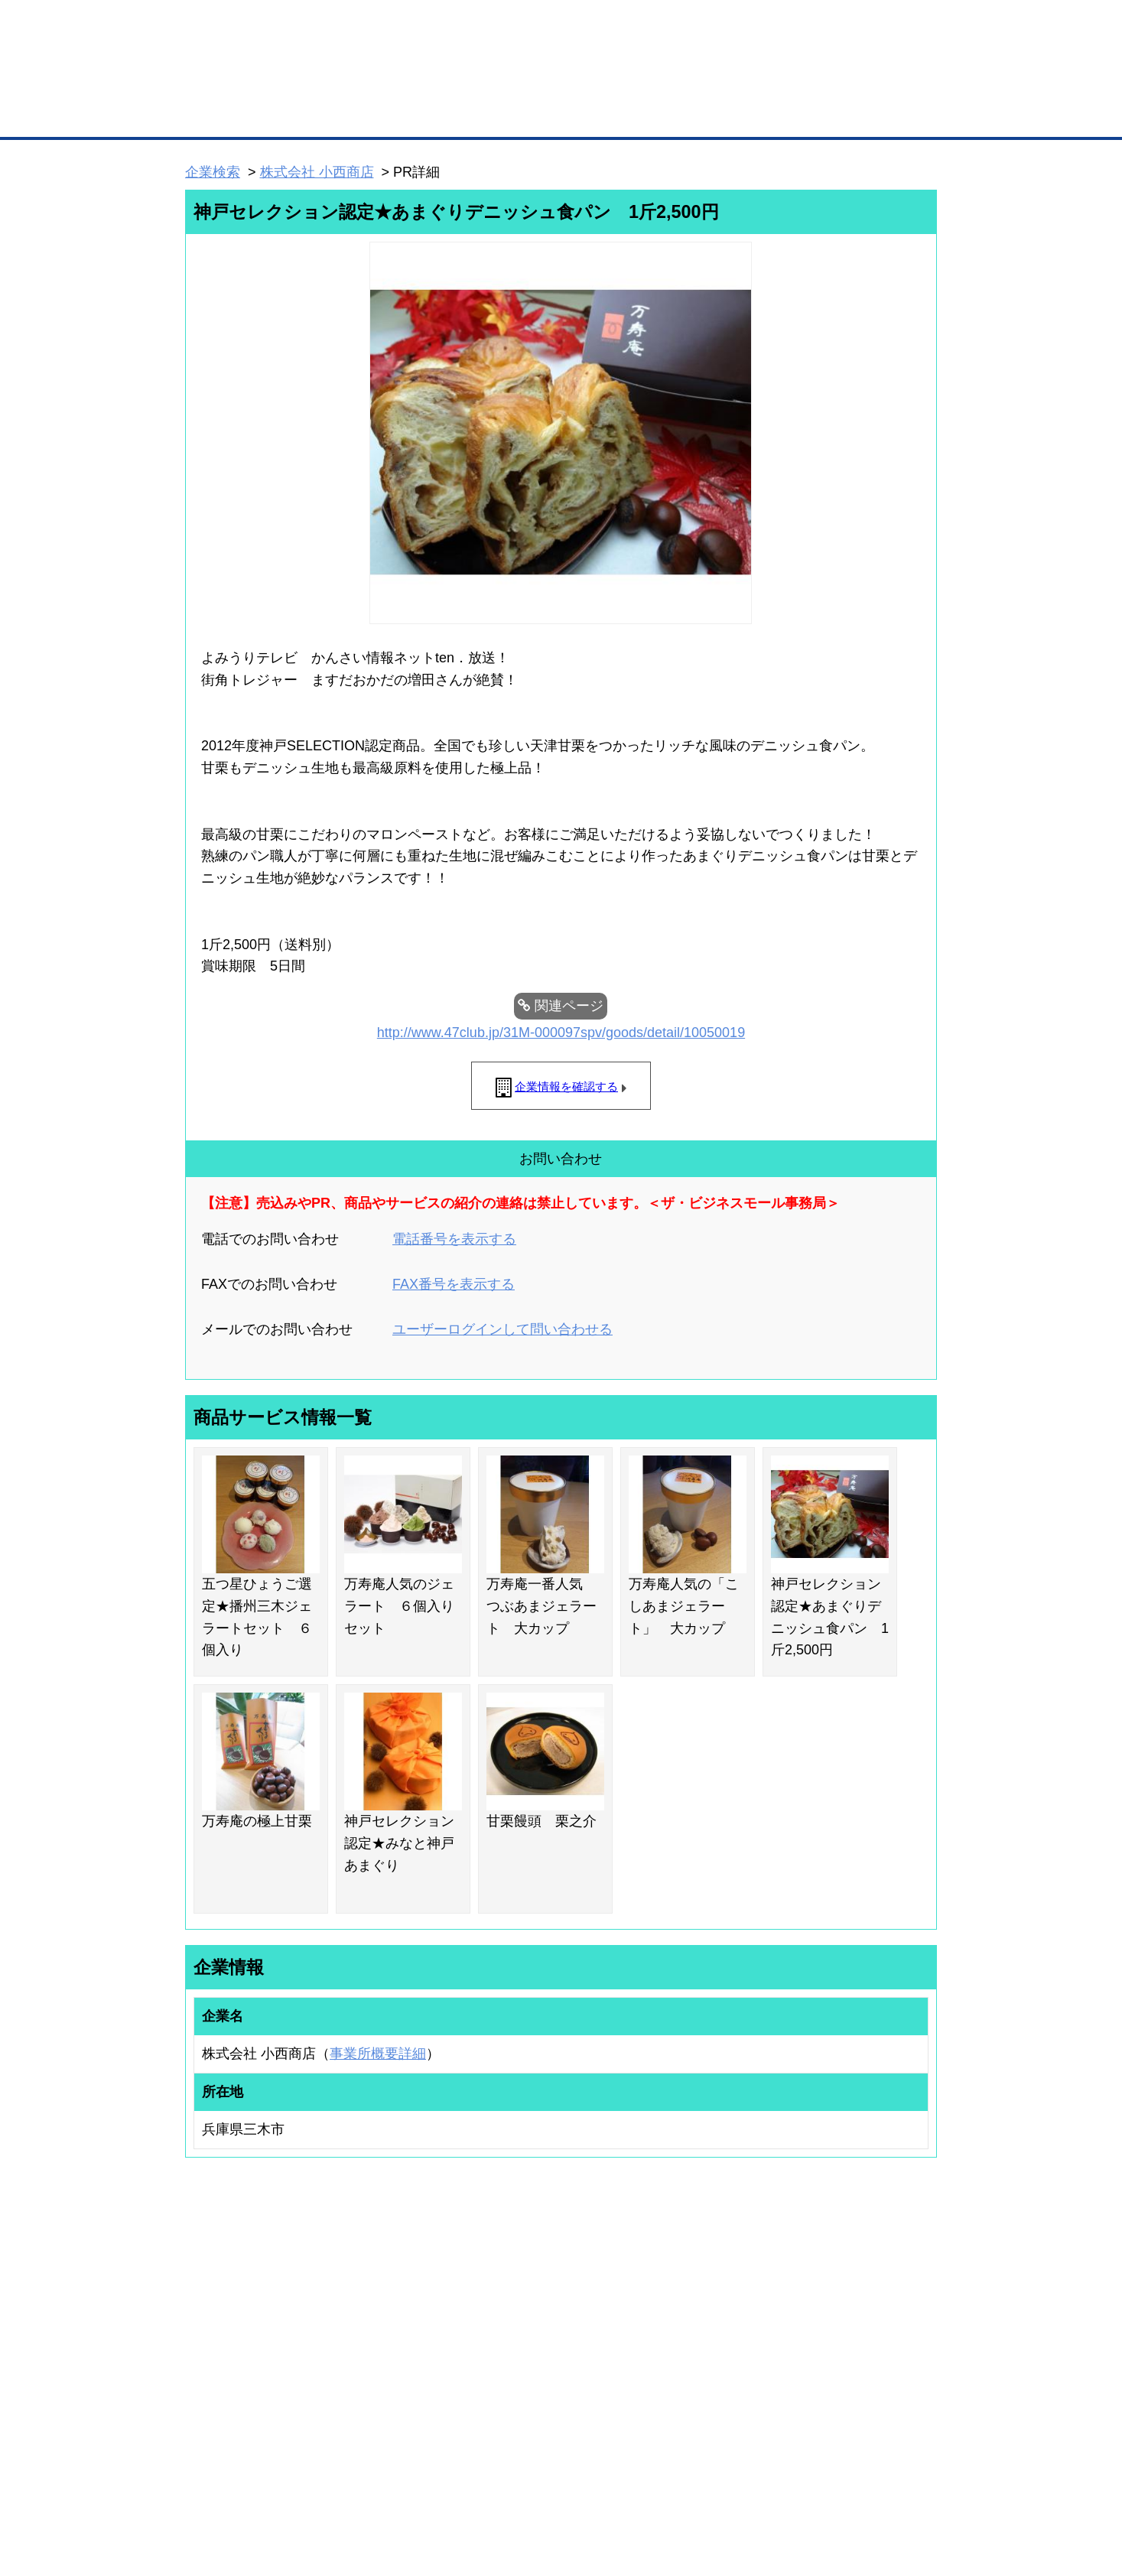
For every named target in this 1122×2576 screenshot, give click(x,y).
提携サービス (381, 2380)
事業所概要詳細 (378, 2053)
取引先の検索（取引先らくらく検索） (248, 2325)
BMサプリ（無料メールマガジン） (241, 2405)
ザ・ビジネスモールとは (754, 26)
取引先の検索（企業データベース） (446, 115)
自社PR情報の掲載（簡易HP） (233, 2385)
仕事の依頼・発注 (206, 2345)
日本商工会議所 (712, 2305)
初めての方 (209, 2484)
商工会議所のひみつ (721, 2325)
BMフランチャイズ (393, 2420)
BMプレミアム (384, 2305)
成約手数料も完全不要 (440, 82)
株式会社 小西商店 (317, 172)
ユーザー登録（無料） (216, 2305)
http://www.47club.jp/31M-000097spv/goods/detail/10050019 (561, 1032)
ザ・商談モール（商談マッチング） (676, 115)
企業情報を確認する (566, 1086)
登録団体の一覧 (521, 2305)
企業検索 (212, 172)
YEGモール (703, 2365)
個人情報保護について (864, 2484)
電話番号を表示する (454, 1239)
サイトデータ (502, 2484)
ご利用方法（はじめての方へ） (869, 2305)
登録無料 (242, 82)
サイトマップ (410, 2484)
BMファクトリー (388, 2359)
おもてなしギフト (716, 2345)
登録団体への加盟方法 (535, 2325)
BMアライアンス (388, 2400)
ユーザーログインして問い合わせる (502, 1329)
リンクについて (663, 2484)
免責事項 (204, 2506)
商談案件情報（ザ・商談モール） (238, 2365)
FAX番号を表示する (453, 1284)
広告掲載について (306, 2484)
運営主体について (841, 2345)
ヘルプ (581, 2484)
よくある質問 (832, 2325)
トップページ (217, 113)
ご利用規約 (757, 2484)
